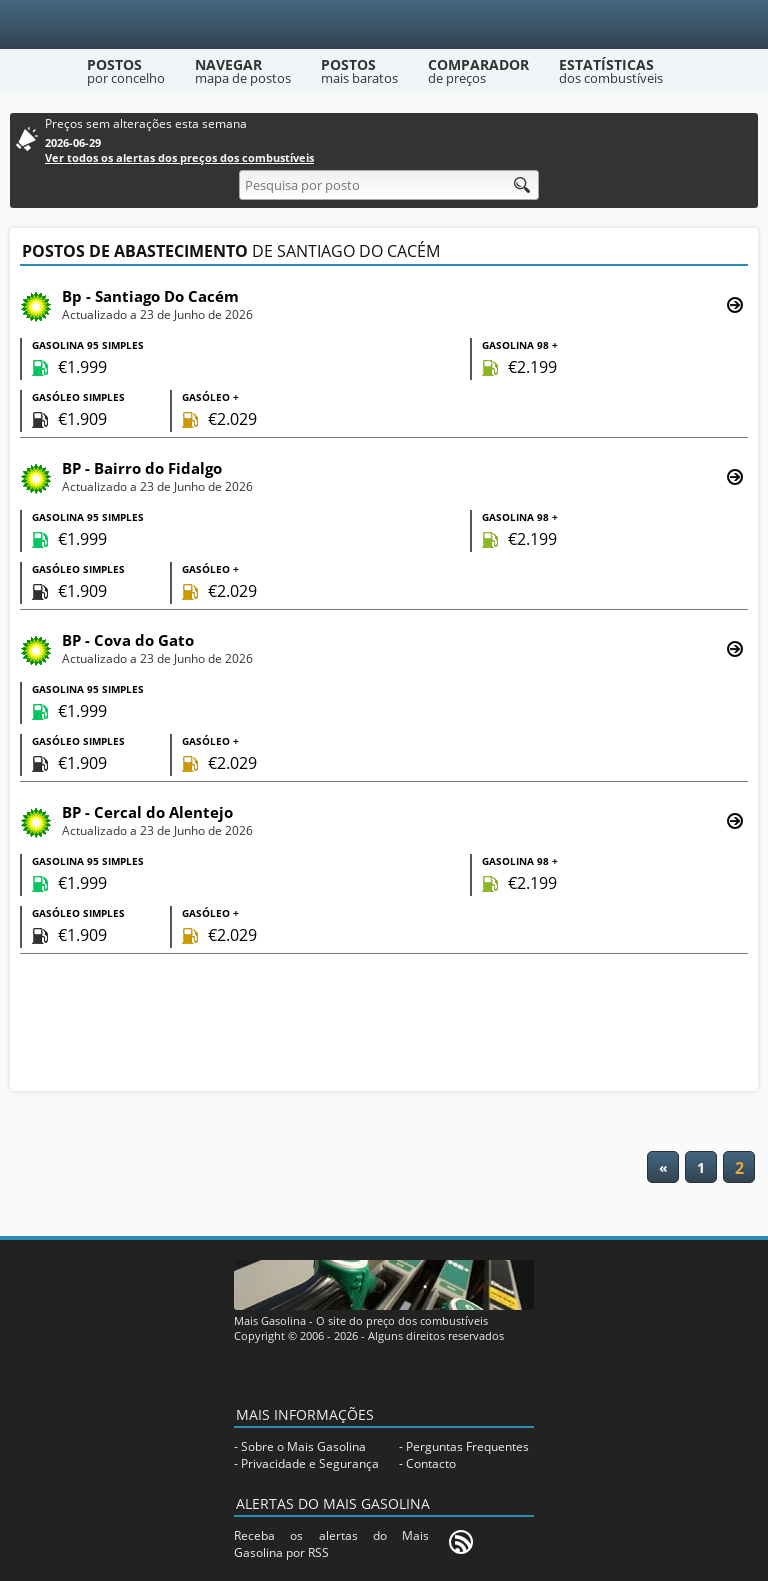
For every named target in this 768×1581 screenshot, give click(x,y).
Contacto (431, 1463)
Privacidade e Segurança (310, 1463)
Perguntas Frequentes (467, 1446)
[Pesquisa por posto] (389, 185)
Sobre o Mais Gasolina (303, 1446)
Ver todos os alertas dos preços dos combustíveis (179, 157)
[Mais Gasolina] (384, 24)
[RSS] (461, 1542)
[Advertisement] (384, 1025)
